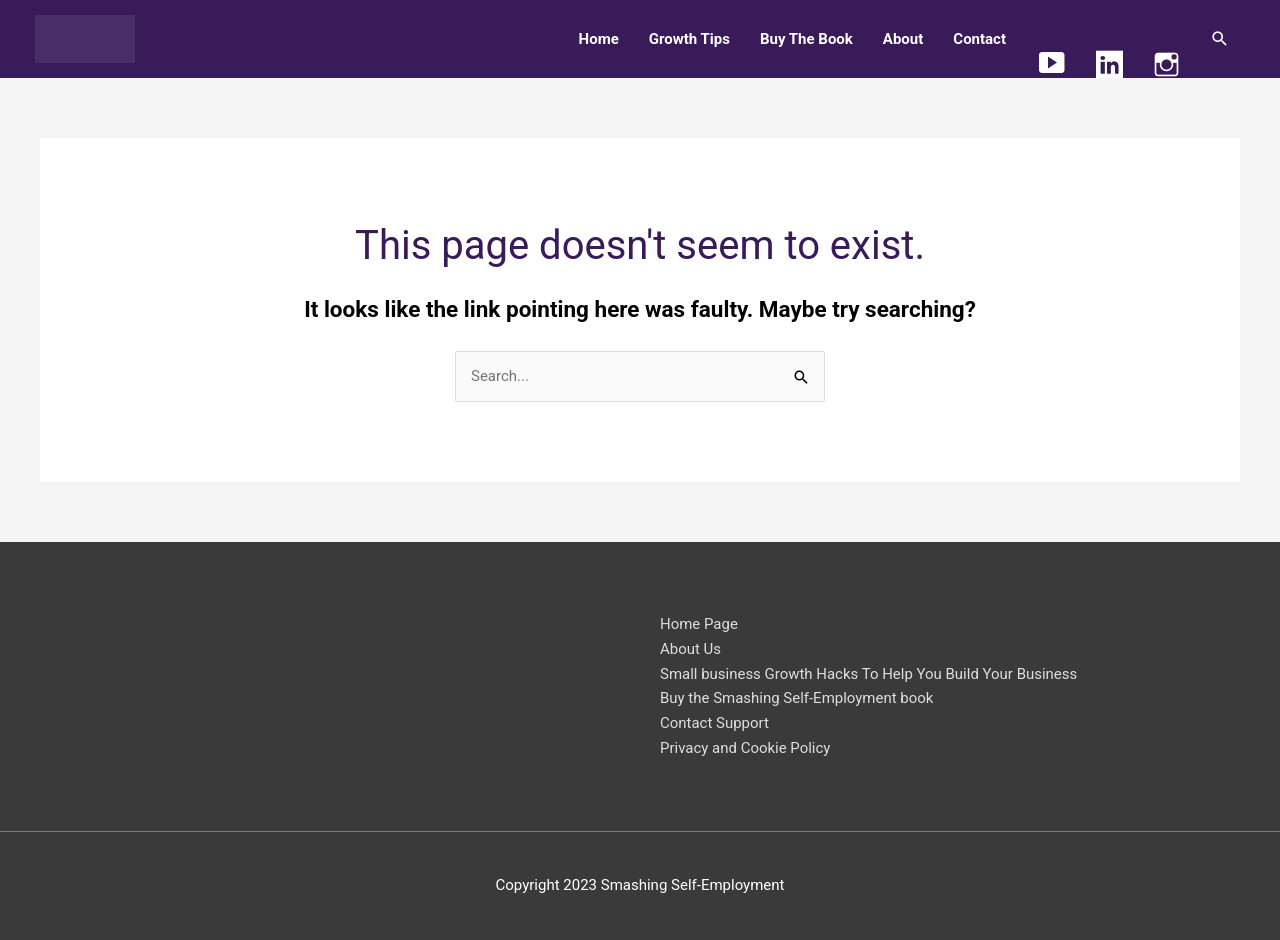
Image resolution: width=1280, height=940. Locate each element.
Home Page (699, 624)
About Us (690, 649)
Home (599, 39)
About (903, 39)
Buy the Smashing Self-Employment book (797, 698)
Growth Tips (689, 39)
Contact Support (714, 723)
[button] (1220, 39)
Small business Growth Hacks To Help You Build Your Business (869, 674)
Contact (979, 39)
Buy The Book (806, 39)
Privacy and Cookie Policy (745, 748)
